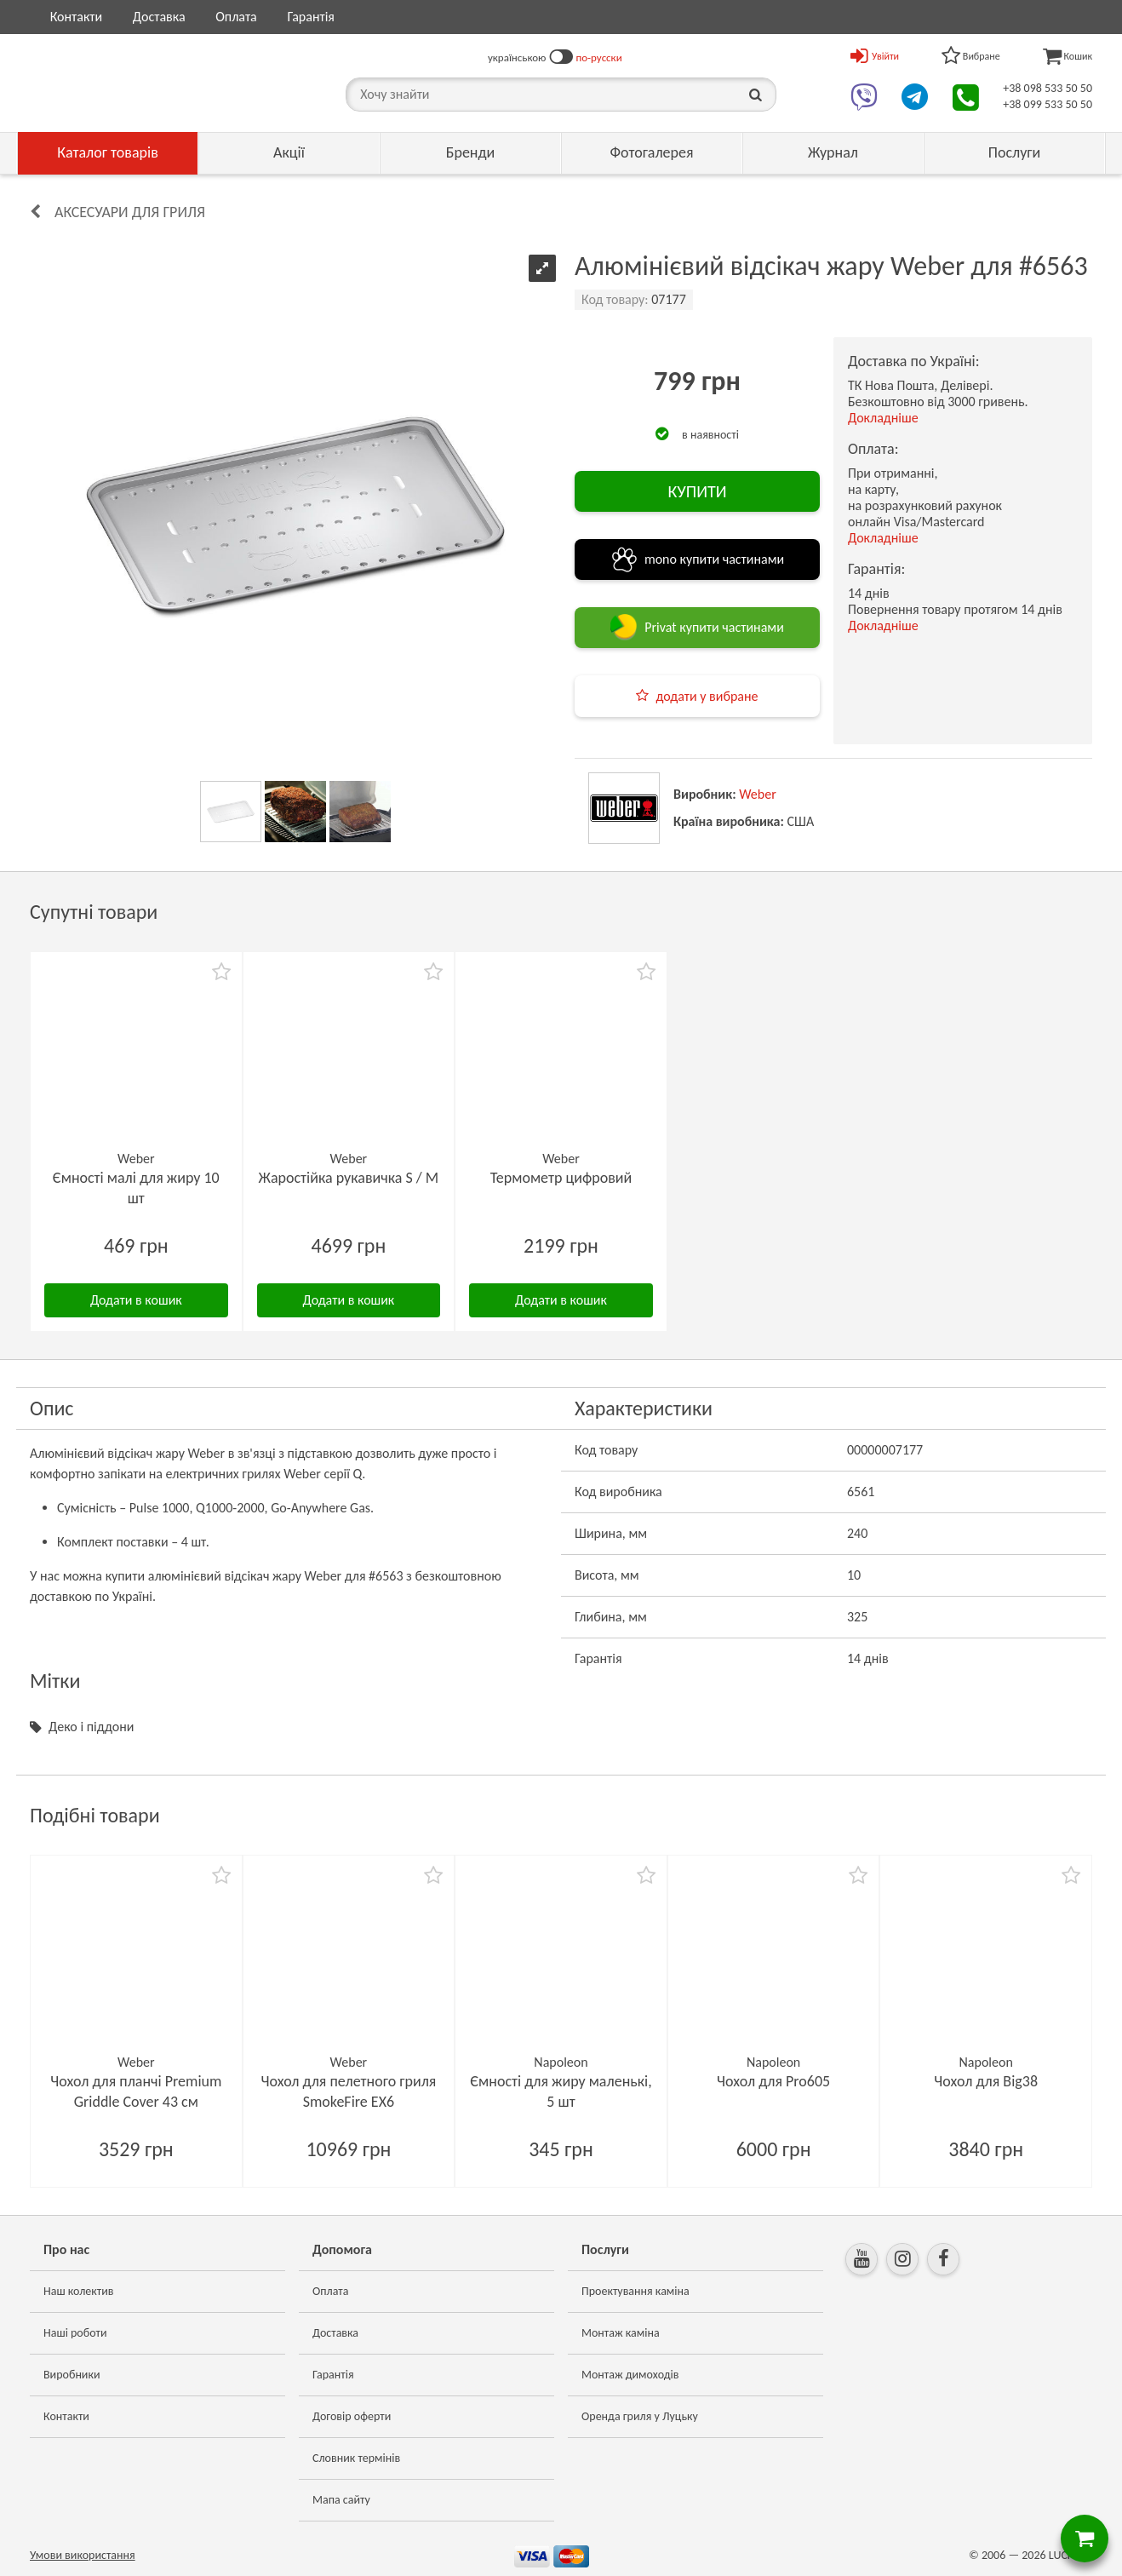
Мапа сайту (341, 2500)
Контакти (76, 17)
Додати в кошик (136, 1300)
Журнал (833, 152)
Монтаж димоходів (629, 2374)
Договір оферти (351, 2416)
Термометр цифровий (561, 1177)
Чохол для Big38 (986, 2081)
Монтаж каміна (620, 2333)
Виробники (71, 2374)
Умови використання (82, 2555)
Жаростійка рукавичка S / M (349, 1177)
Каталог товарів (107, 152)
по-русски (599, 57)
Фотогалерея (651, 152)
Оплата (236, 17)
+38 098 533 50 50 (1047, 88)
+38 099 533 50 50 (1047, 104)
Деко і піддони (91, 1726)
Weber (757, 794)
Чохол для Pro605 (773, 2081)
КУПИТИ (696, 491)
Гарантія (310, 17)
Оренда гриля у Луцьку (639, 2416)
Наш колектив (78, 2291)
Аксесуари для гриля (129, 212)
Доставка (159, 17)
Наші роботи (74, 2333)
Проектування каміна (635, 2291)
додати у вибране (706, 696)
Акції (289, 152)
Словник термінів (356, 2458)
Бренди (470, 152)
